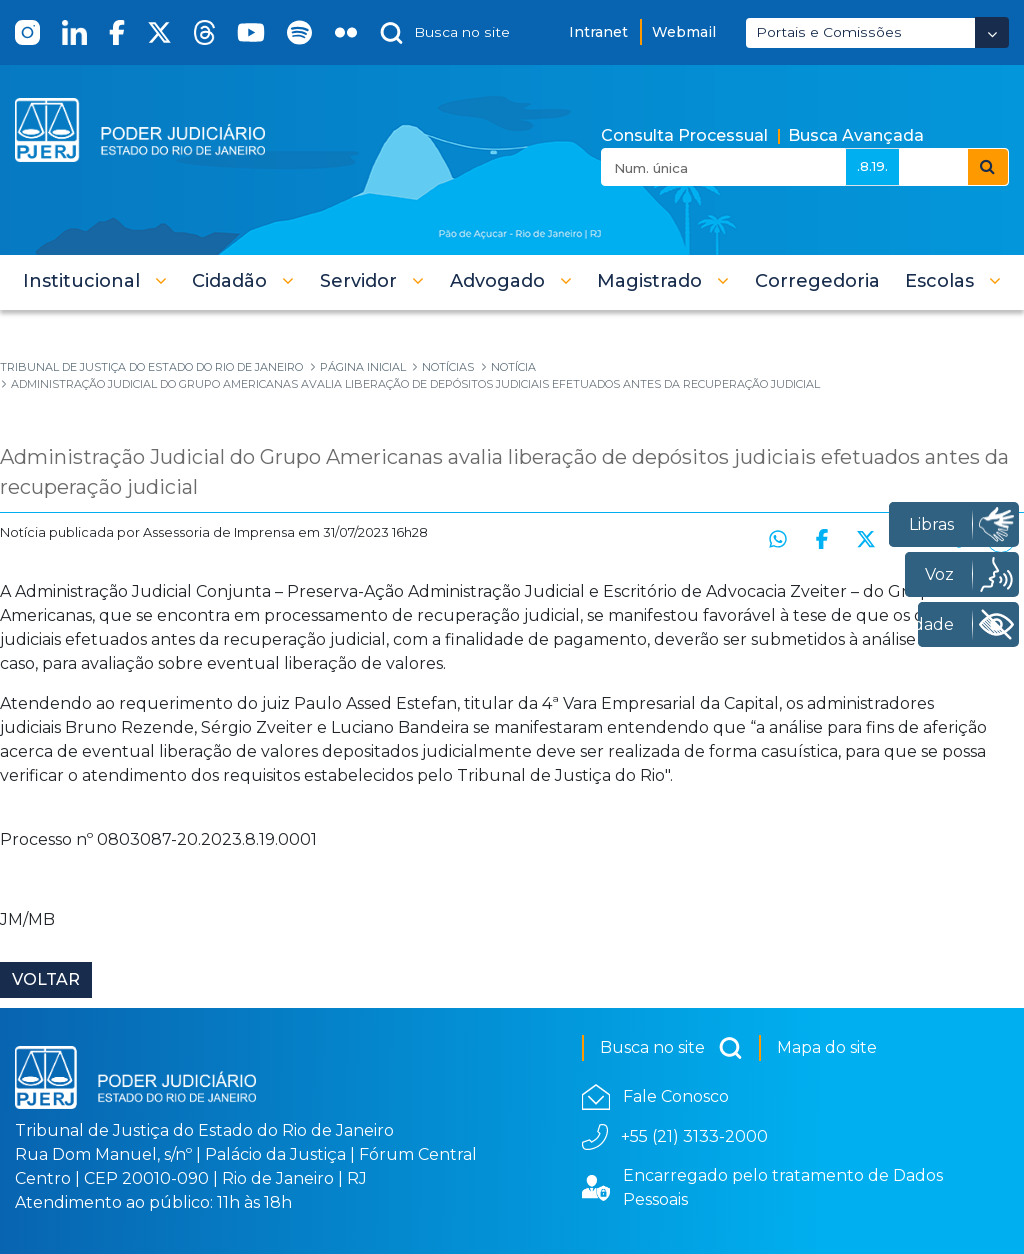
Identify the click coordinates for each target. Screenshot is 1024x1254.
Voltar (46, 979)
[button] (95, 281)
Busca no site (671, 1048)
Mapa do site (827, 1047)
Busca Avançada (856, 135)
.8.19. (872, 166)
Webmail (684, 32)
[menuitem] (817, 281)
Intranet (598, 32)
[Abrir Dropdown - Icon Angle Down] (992, 32)
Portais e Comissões (829, 32)
